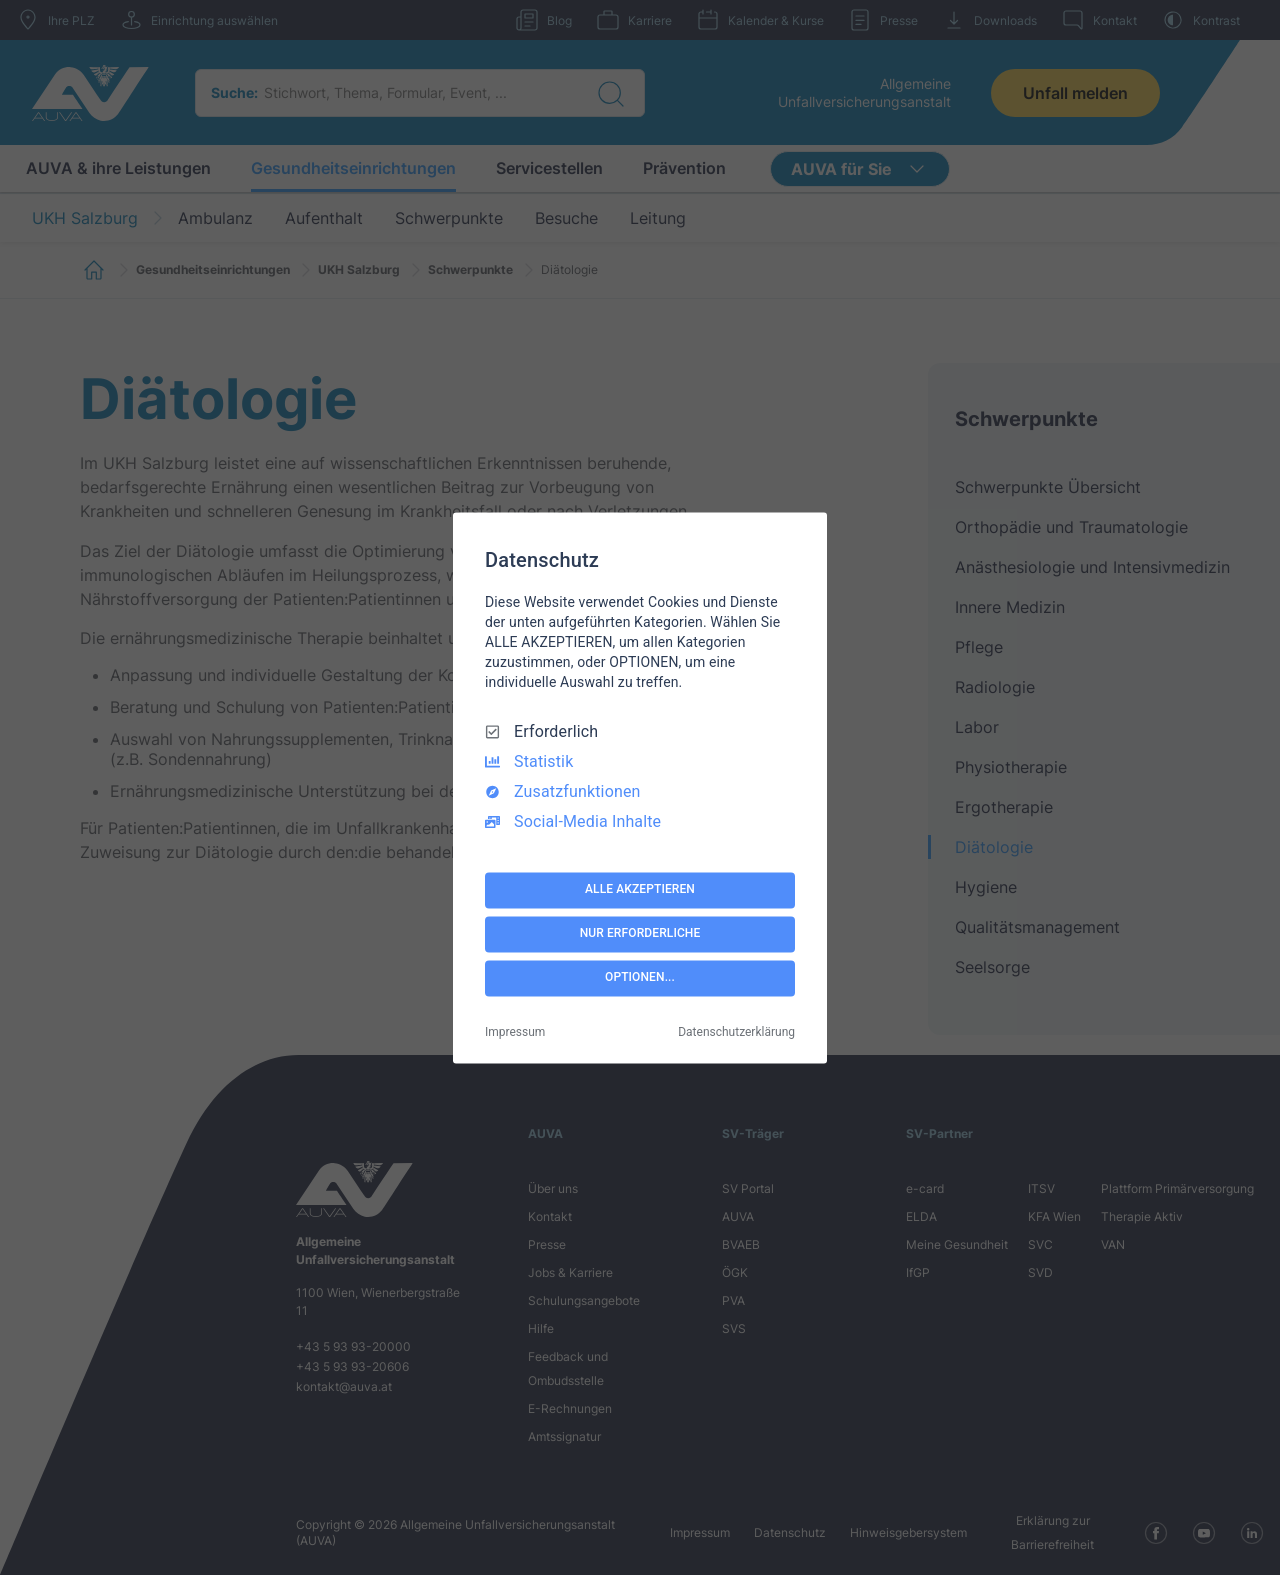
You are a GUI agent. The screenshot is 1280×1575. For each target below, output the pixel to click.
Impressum (515, 1032)
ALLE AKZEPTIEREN (640, 890)
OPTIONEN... (640, 978)
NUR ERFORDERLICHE (640, 934)
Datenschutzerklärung (736, 1032)
